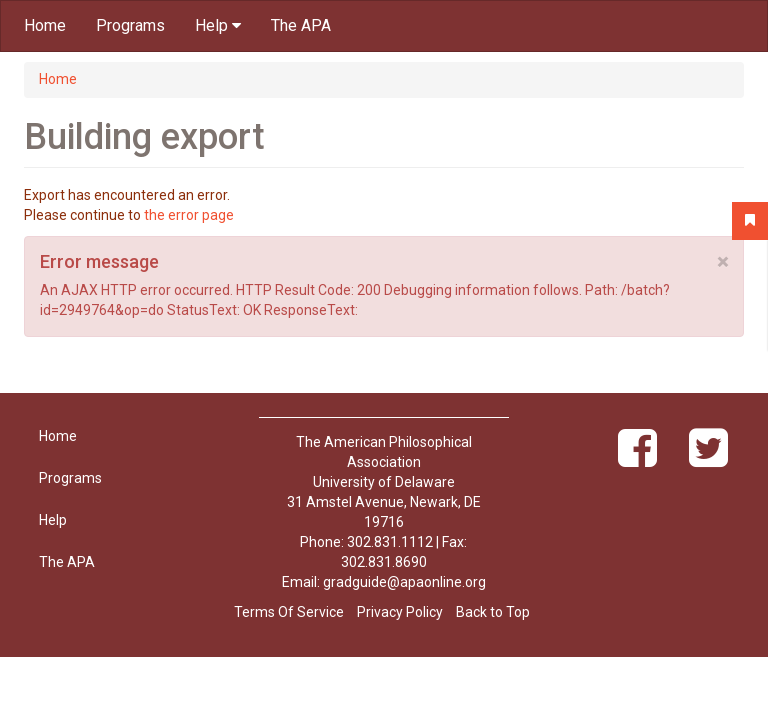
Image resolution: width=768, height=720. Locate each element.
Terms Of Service (289, 612)
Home (45, 25)
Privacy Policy (400, 612)
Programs (130, 25)
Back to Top (493, 612)
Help (218, 25)
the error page (189, 215)
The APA (301, 25)
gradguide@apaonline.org (404, 582)
